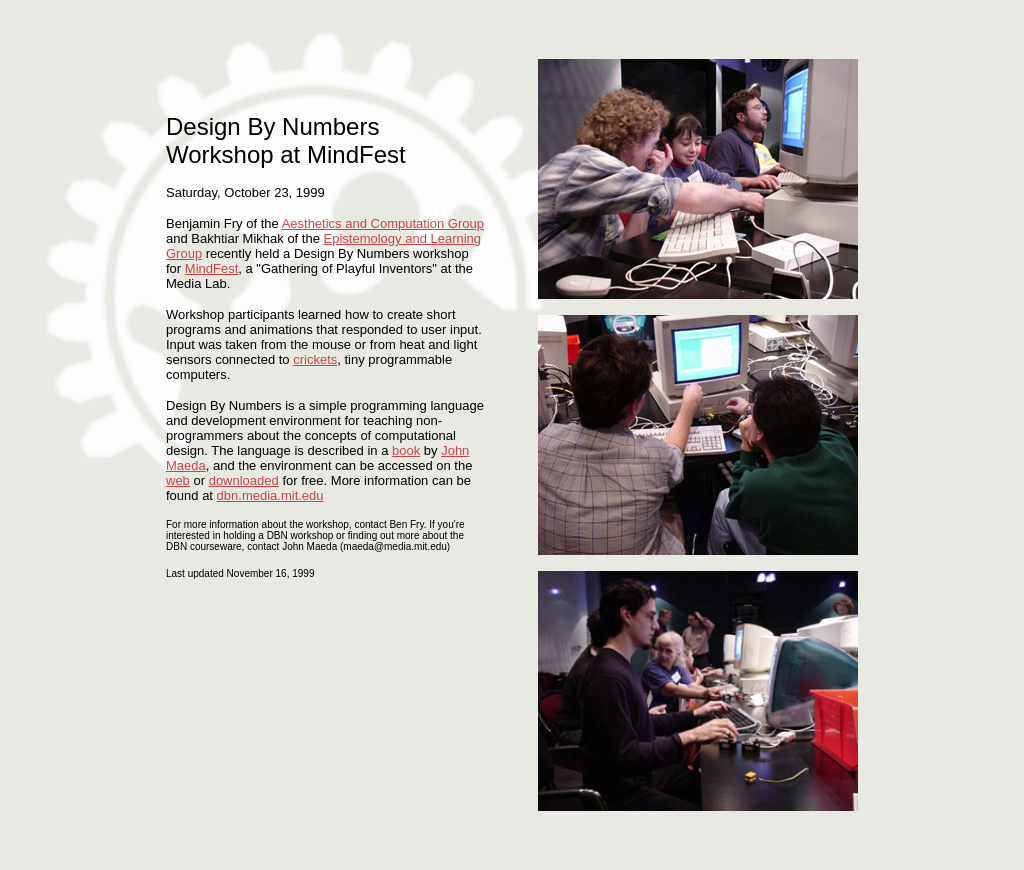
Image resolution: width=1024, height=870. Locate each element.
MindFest (211, 268)
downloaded (244, 480)
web (178, 480)
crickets (315, 359)
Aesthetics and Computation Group (383, 223)
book (406, 450)
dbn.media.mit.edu (270, 495)
